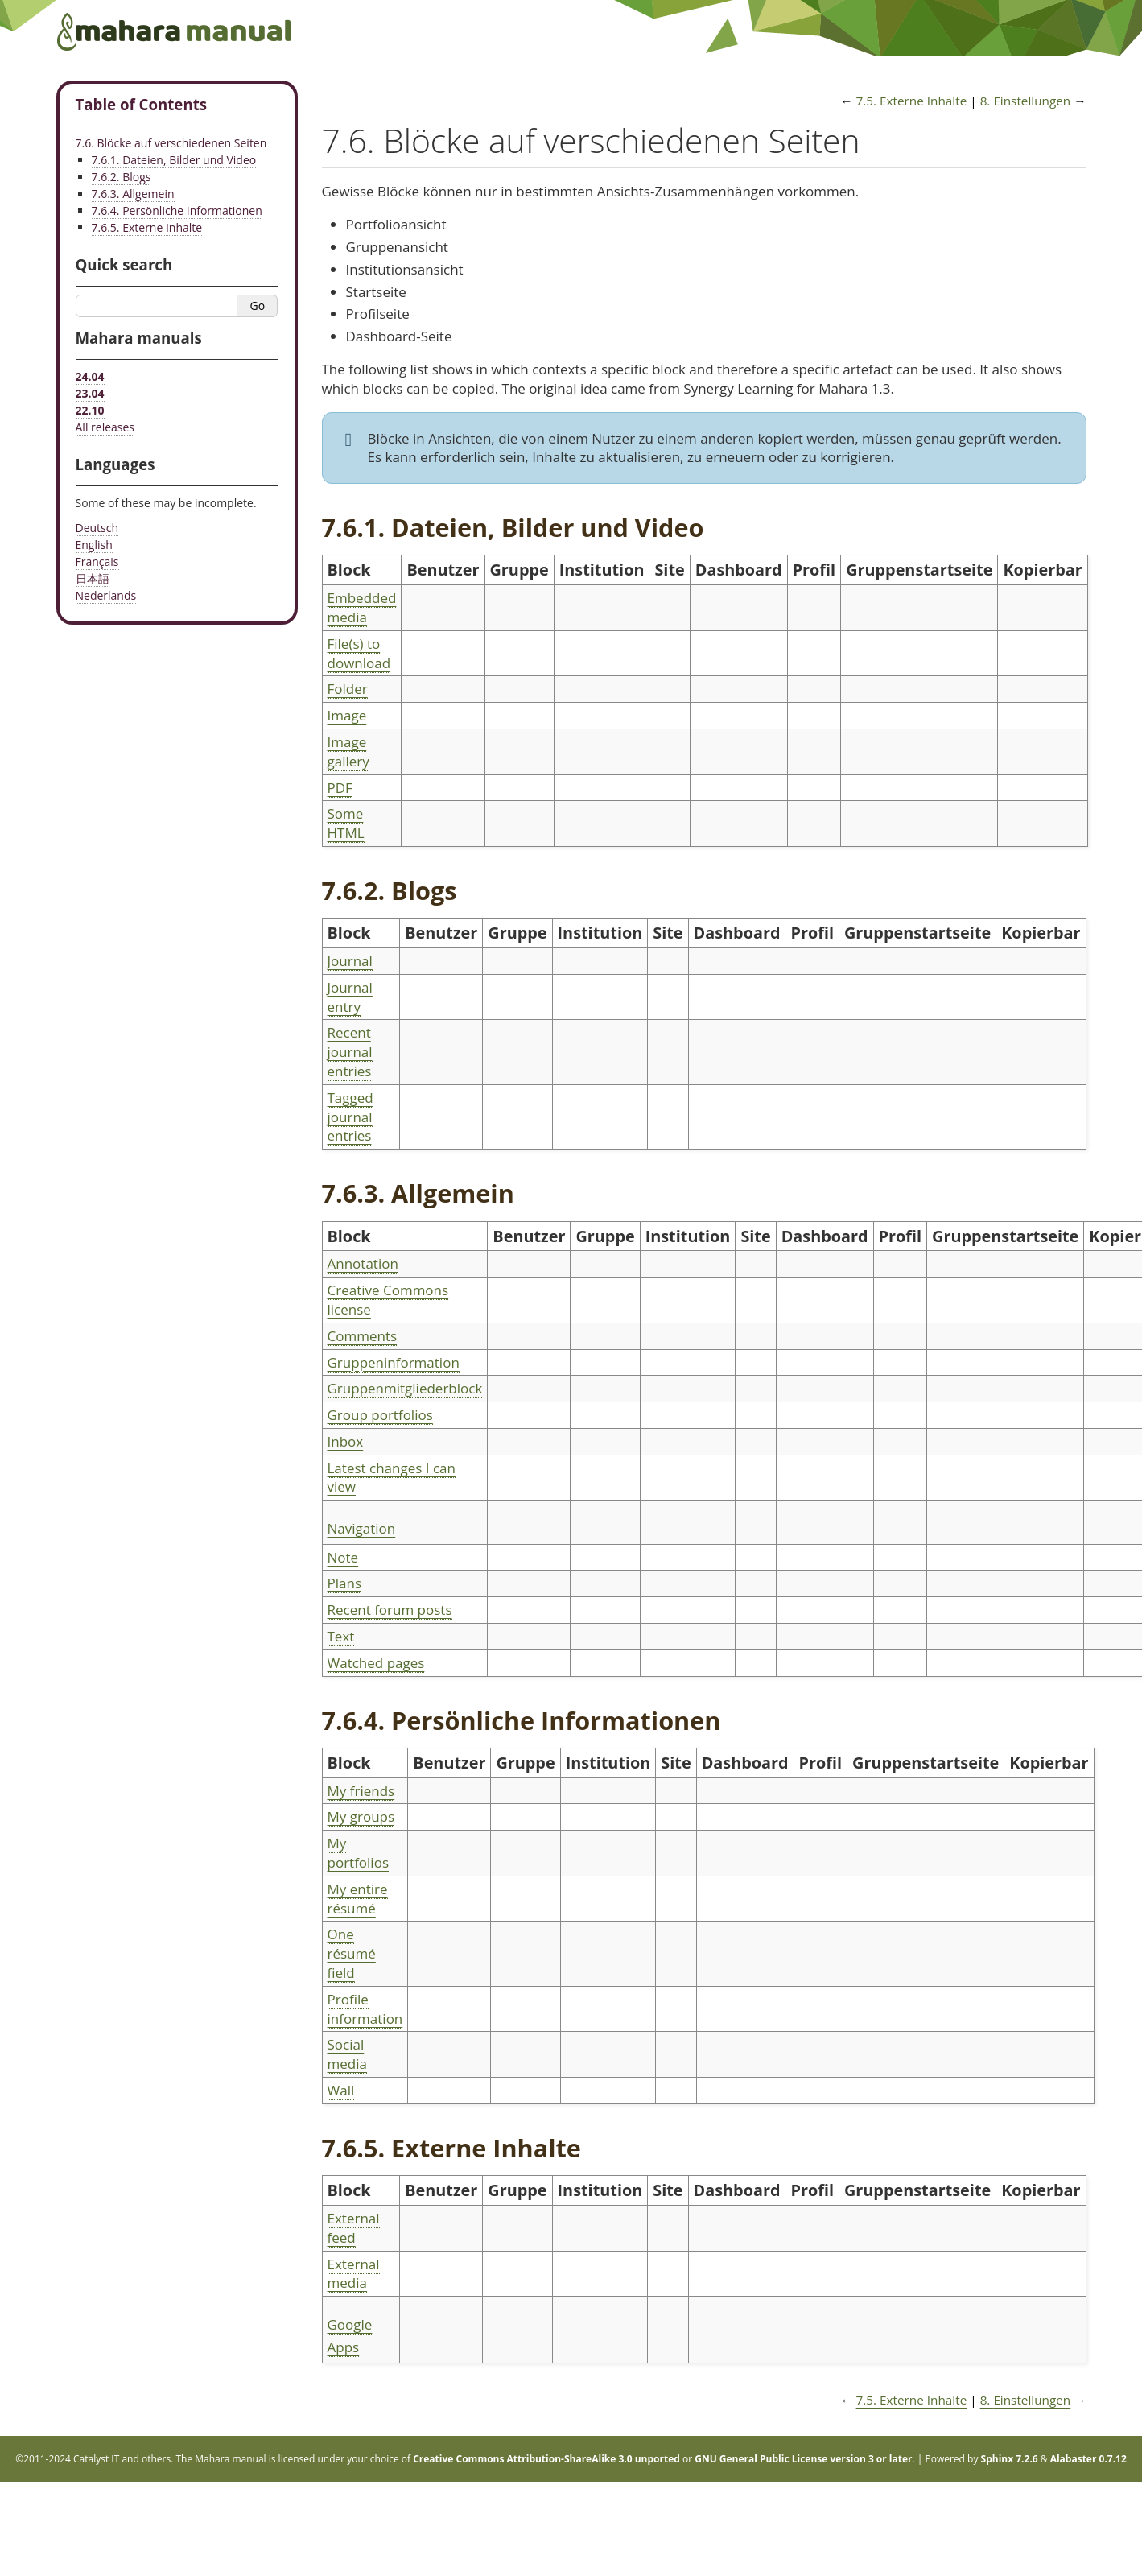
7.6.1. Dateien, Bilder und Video (174, 159)
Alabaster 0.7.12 (1088, 2459)
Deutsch (97, 527)
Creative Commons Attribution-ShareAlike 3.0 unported (546, 2459)
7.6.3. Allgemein (133, 193)
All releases (105, 427)
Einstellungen (1025, 101)
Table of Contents (142, 104)
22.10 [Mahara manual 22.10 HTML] (90, 410)
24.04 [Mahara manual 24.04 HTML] (90, 376)
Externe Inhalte (911, 101)
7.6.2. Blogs (121, 176)
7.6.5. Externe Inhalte (147, 227)
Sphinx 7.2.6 (1009, 2459)
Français (97, 561)
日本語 (92, 578)
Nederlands (106, 595)
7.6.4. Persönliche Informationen (177, 210)
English (94, 544)
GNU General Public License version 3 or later (803, 2459)
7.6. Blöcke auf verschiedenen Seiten (171, 143)
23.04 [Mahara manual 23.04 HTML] (90, 393)
